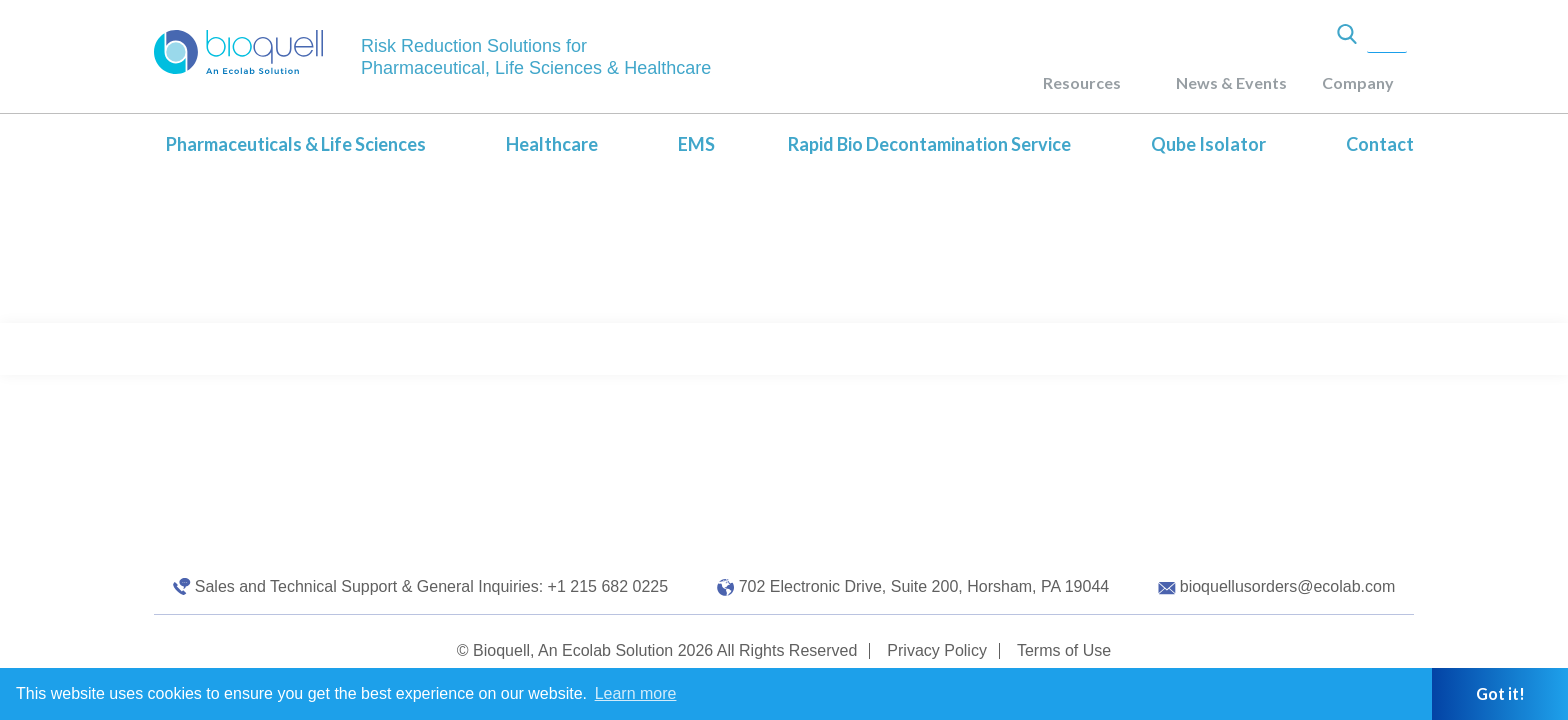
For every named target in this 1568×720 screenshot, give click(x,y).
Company (1358, 82)
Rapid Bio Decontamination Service (929, 144)
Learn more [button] (636, 693)
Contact (1380, 144)
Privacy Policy (937, 650)
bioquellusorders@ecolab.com (1287, 586)
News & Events (1231, 82)
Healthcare (552, 144)
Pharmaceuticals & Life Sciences (296, 144)
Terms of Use (1064, 650)
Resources (1082, 82)
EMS (696, 144)
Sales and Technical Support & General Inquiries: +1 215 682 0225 (431, 586)
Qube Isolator (1208, 144)
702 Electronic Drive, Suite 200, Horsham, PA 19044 (924, 586)
